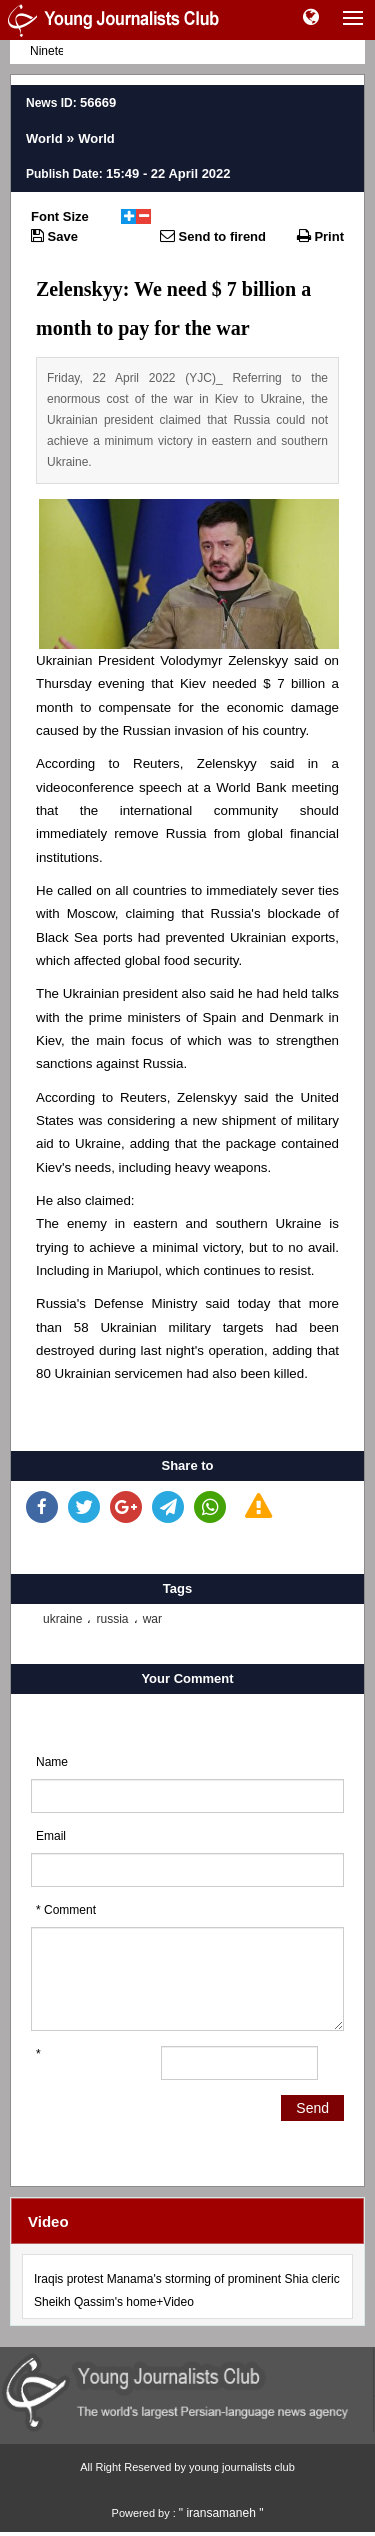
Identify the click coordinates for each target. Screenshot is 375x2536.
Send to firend (213, 236)
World (44, 138)
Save (54, 236)
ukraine (62, 1619)
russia (112, 1619)
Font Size (60, 216)
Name (52, 1762)
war (152, 1619)
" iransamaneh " (221, 2513)
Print (320, 236)
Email (51, 1836)
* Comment (66, 1910)
